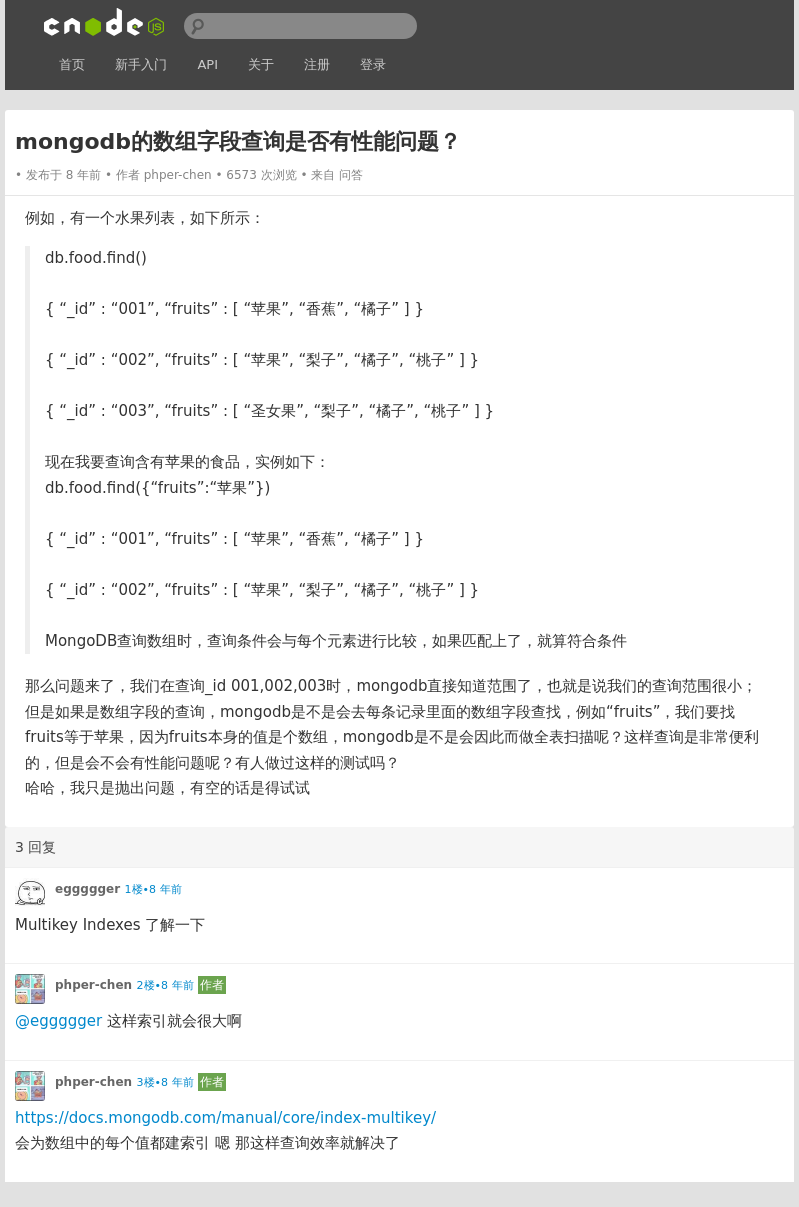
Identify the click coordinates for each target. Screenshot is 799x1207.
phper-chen (178, 175)
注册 (317, 64)
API (207, 64)
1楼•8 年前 (153, 889)
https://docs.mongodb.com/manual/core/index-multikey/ (225, 1118)
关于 (261, 64)
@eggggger (58, 1021)
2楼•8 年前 (165, 985)
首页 (72, 64)
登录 (373, 64)
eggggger (87, 889)
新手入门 (141, 64)
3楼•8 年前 (165, 1082)
